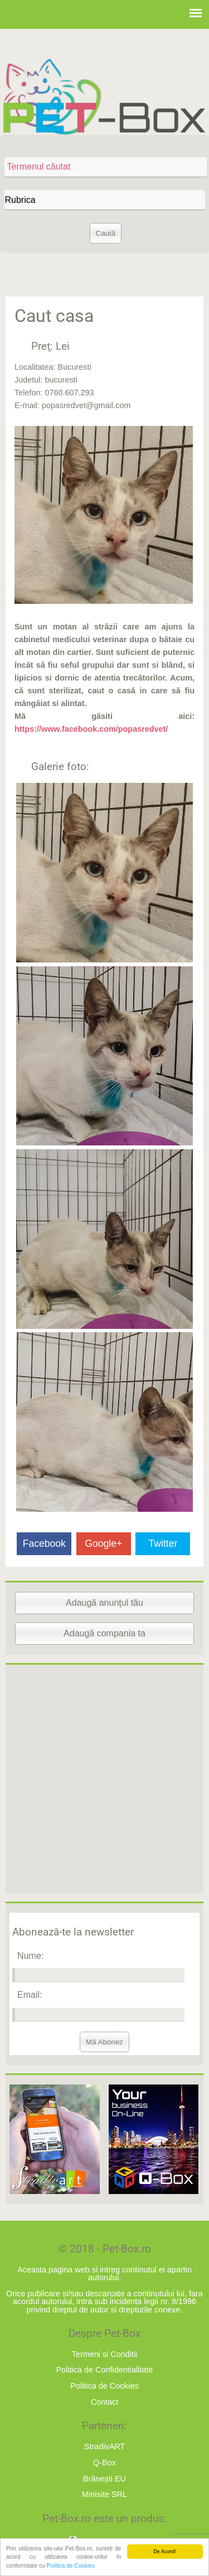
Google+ (103, 1543)
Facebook (44, 1543)
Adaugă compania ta (104, 1633)
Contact (105, 2402)
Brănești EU (104, 2478)
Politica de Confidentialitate (104, 2369)
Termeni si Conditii (105, 2354)
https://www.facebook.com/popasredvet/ (91, 728)
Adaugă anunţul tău (104, 1602)
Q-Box (104, 2462)
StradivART (104, 2446)
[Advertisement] (104, 1779)
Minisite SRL (104, 2494)
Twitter (163, 1543)
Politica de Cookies (70, 2566)
